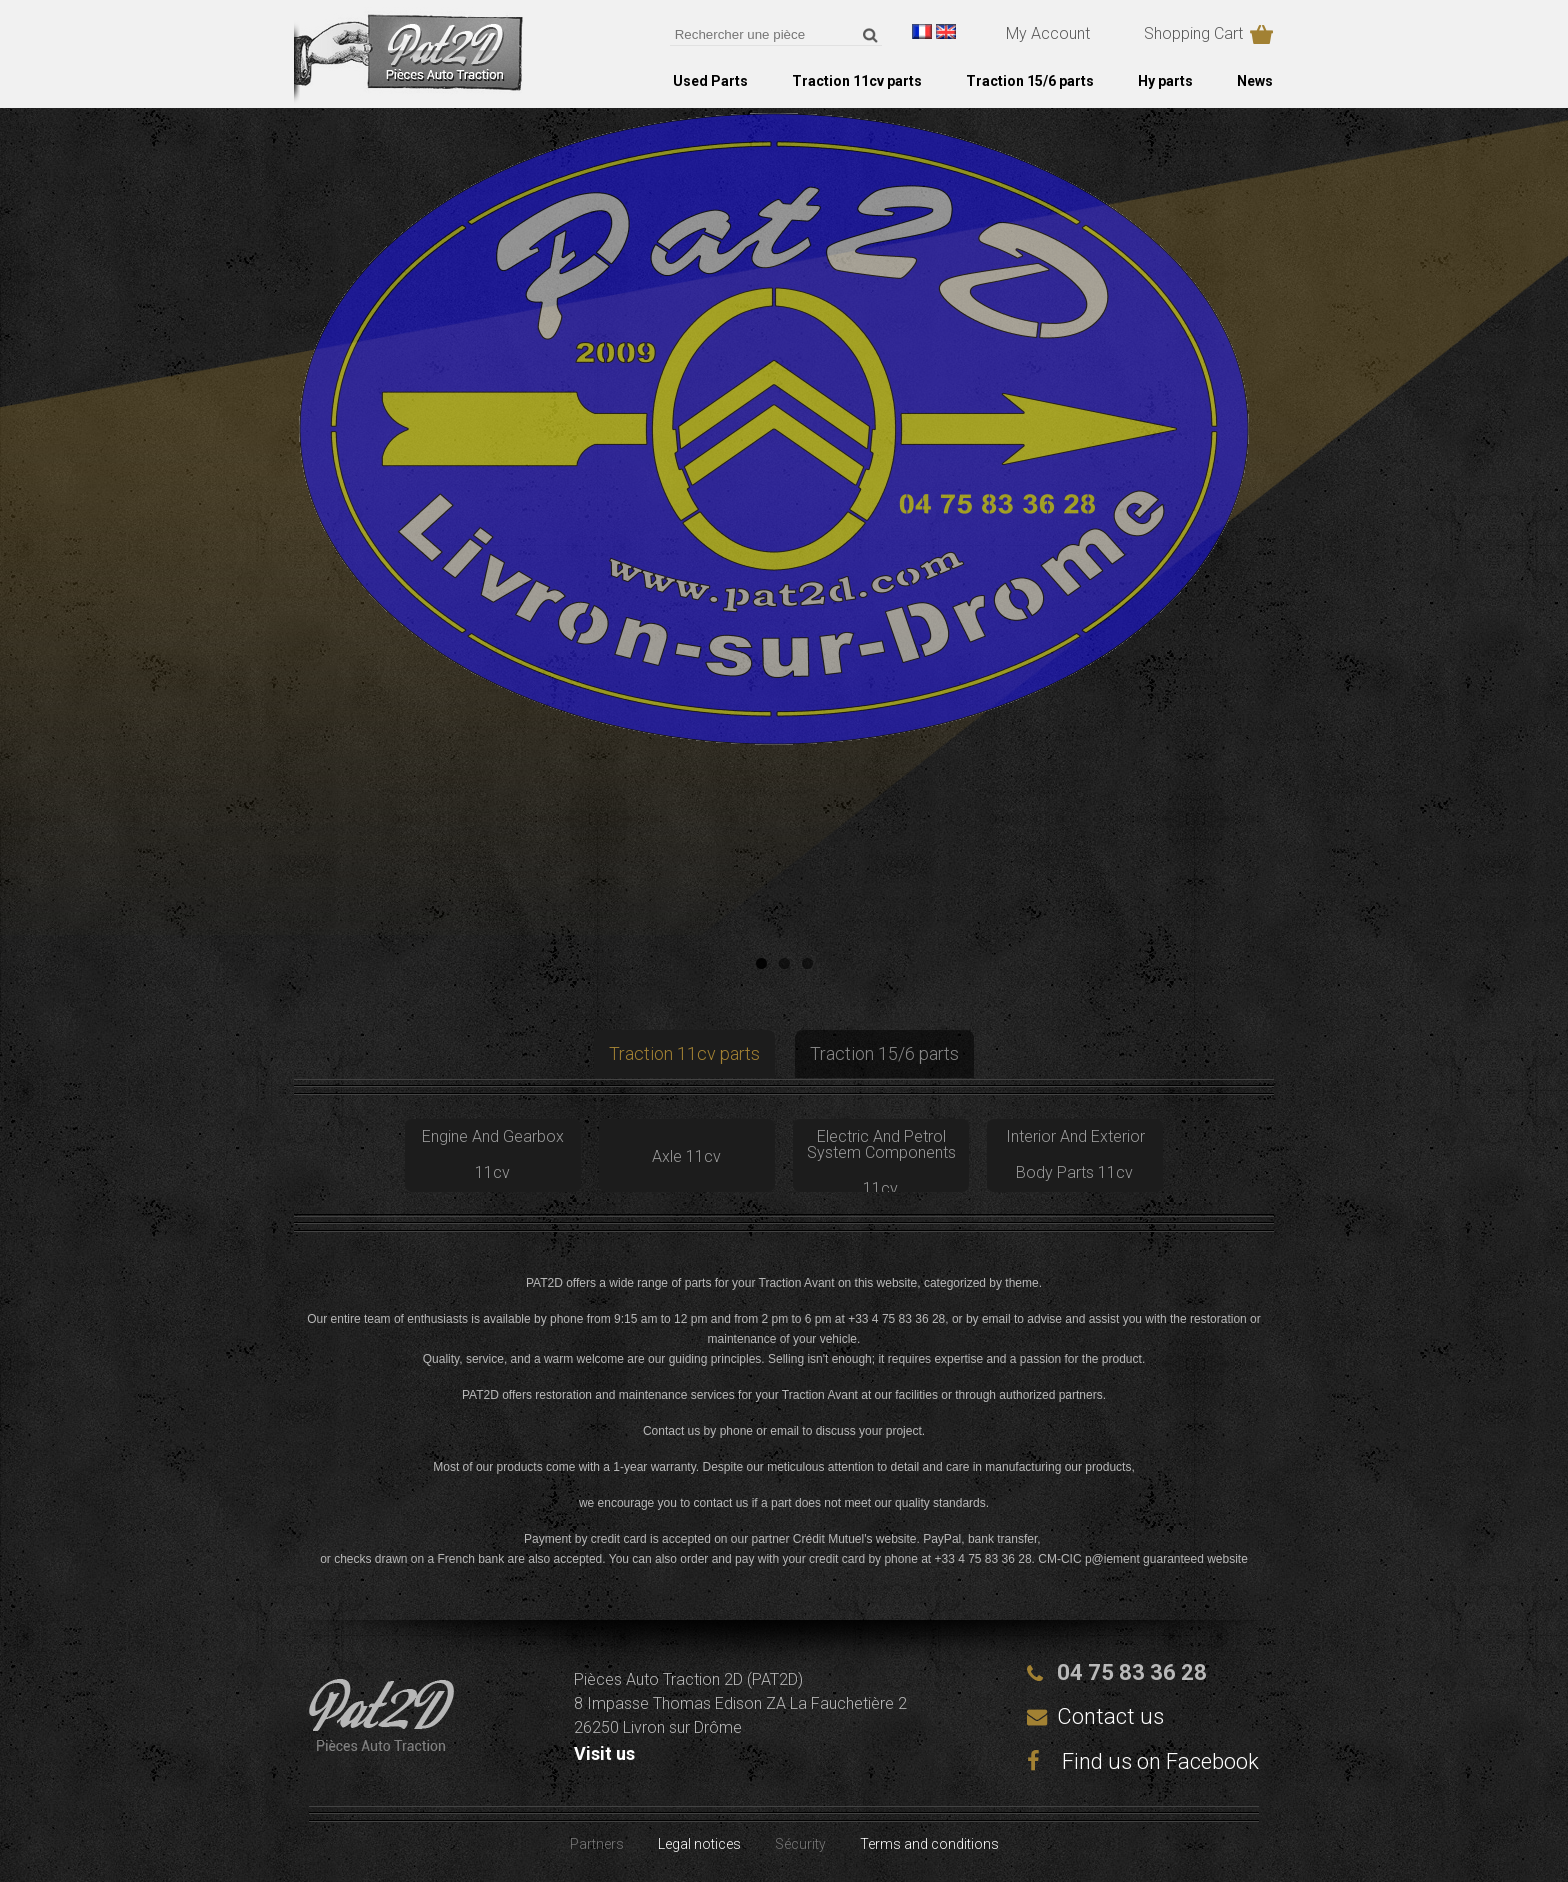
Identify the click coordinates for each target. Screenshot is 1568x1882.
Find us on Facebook (1143, 1761)
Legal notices (699, 1844)
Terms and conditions (929, 1844)
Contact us (1110, 1716)
